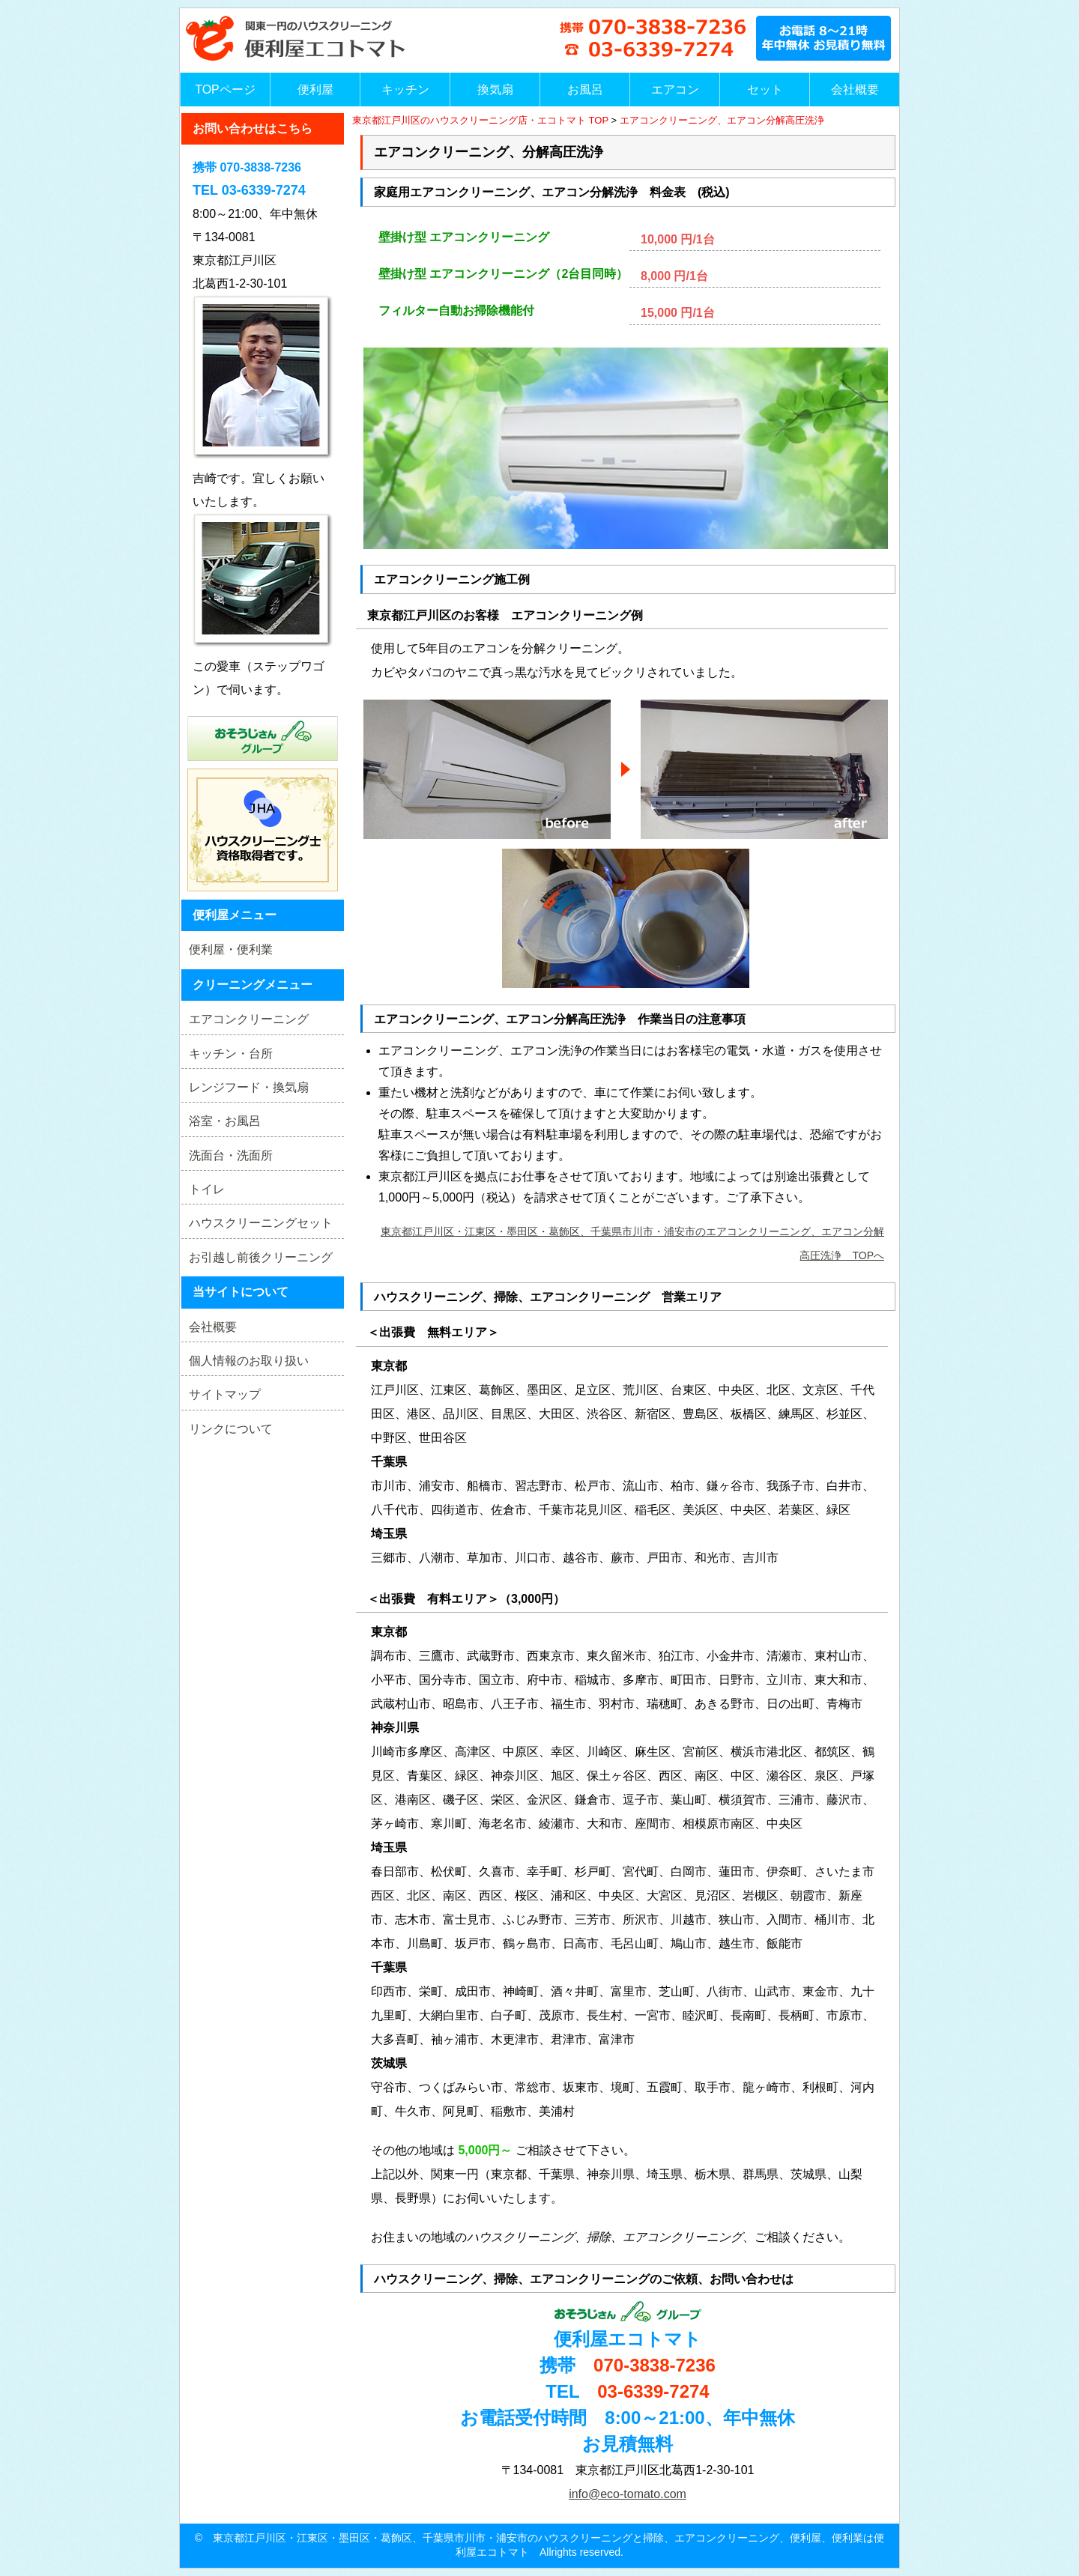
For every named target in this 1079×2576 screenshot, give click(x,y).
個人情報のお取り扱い (249, 1360)
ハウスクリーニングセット (261, 1222)
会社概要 (855, 89)
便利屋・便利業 (231, 949)
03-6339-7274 (653, 2391)
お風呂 (585, 89)
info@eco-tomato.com (627, 2494)
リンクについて (231, 1428)
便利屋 (315, 89)
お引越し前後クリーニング (261, 1257)
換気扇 (495, 89)
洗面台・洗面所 (231, 1155)
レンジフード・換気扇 (249, 1087)
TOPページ (225, 89)
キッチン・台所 (231, 1053)
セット (765, 89)
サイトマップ (225, 1394)
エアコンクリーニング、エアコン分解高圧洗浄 (722, 120)
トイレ (207, 1189)
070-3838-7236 (654, 2365)
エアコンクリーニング (249, 1019)
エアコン (675, 89)
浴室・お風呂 (225, 1121)
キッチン (405, 89)
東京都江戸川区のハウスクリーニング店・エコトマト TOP (480, 120)
